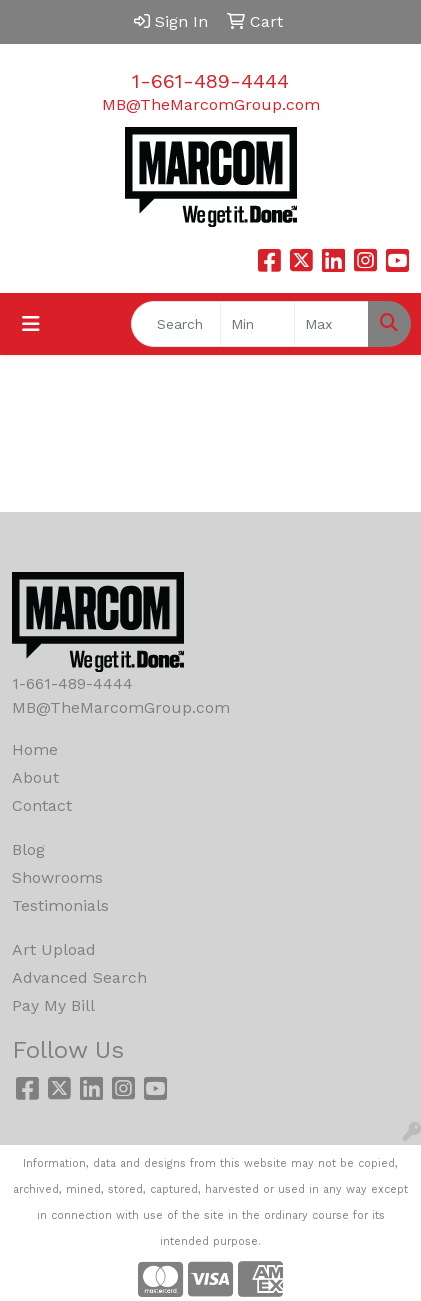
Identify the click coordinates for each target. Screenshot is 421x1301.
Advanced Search (79, 977)
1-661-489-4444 (210, 81)
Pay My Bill (53, 1005)
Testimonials (60, 905)
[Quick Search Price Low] (257, 324)
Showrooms (57, 877)
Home (35, 749)
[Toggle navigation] (31, 324)
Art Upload (54, 949)
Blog (28, 849)
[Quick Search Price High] (331, 324)
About (35, 777)
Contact (42, 805)
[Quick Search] (176, 324)
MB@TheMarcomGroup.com (211, 104)
